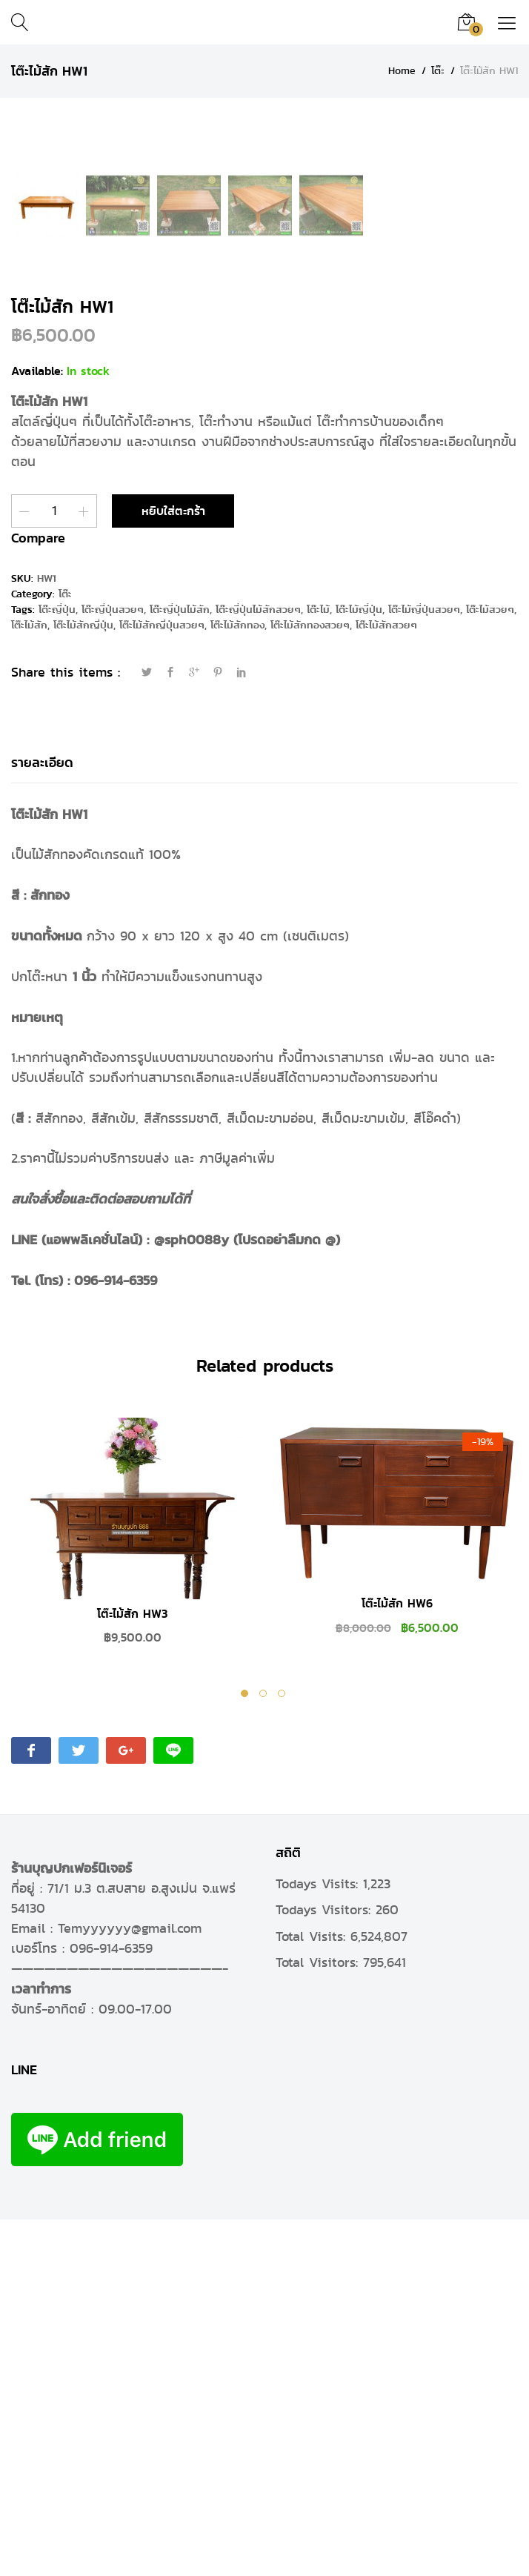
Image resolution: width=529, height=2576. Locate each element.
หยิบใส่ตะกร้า (173, 868)
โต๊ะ (65, 951)
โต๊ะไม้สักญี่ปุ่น (83, 982)
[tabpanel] (132, 1896)
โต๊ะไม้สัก (29, 982)
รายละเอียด (42, 1119)
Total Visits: (313, 2293)
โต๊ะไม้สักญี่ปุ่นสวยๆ (161, 982)
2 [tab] (264, 2051)
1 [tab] (246, 2051)
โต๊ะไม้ (318, 966)
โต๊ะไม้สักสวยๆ (386, 982)
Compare (38, 895)
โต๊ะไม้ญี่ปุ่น (359, 966)
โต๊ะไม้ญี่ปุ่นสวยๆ (424, 966)
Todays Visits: (319, 2240)
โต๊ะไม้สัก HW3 (132, 1970)
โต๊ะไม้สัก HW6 (397, 1960)
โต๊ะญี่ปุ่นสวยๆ (112, 966)
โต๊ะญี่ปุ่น (57, 966)
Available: (37, 728)
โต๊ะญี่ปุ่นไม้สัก (180, 966)
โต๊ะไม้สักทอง (237, 982)
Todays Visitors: (326, 2267)
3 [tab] (283, 2051)
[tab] (42, 1119)
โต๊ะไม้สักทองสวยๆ (310, 982)
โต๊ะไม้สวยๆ (490, 966)
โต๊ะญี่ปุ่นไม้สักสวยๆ (258, 966)
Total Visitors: (319, 2318)
